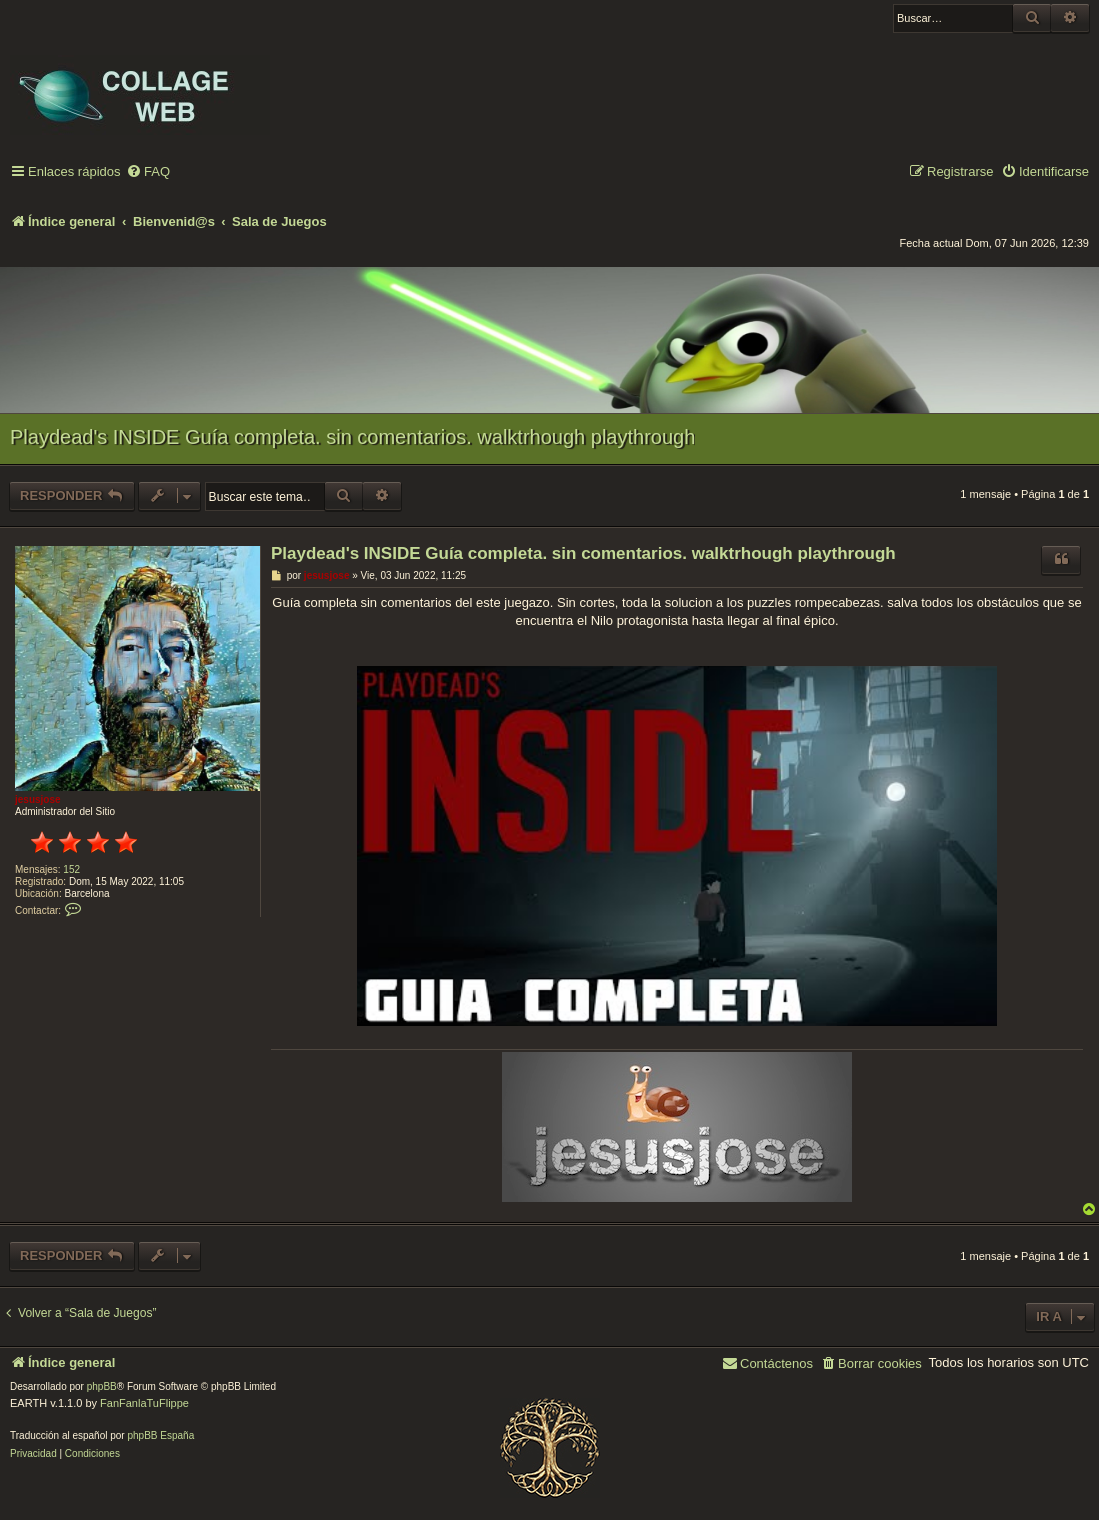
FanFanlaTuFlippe (144, 1403)
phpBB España (160, 1435)
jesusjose (38, 799)
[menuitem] (148, 172)
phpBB (102, 1386)
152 (71, 869)
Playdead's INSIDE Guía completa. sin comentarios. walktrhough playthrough (352, 437)
